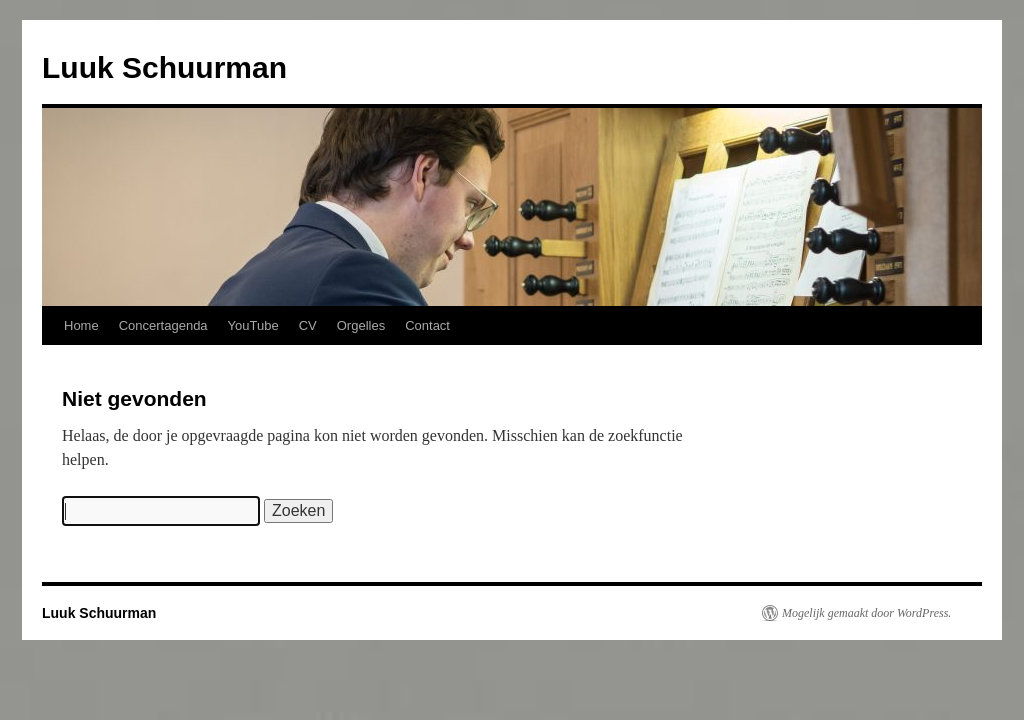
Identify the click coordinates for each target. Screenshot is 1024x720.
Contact (427, 325)
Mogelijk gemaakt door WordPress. (866, 613)
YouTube (253, 325)
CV (308, 325)
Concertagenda (163, 325)
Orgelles (361, 325)
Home (81, 325)
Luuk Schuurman (164, 67)
